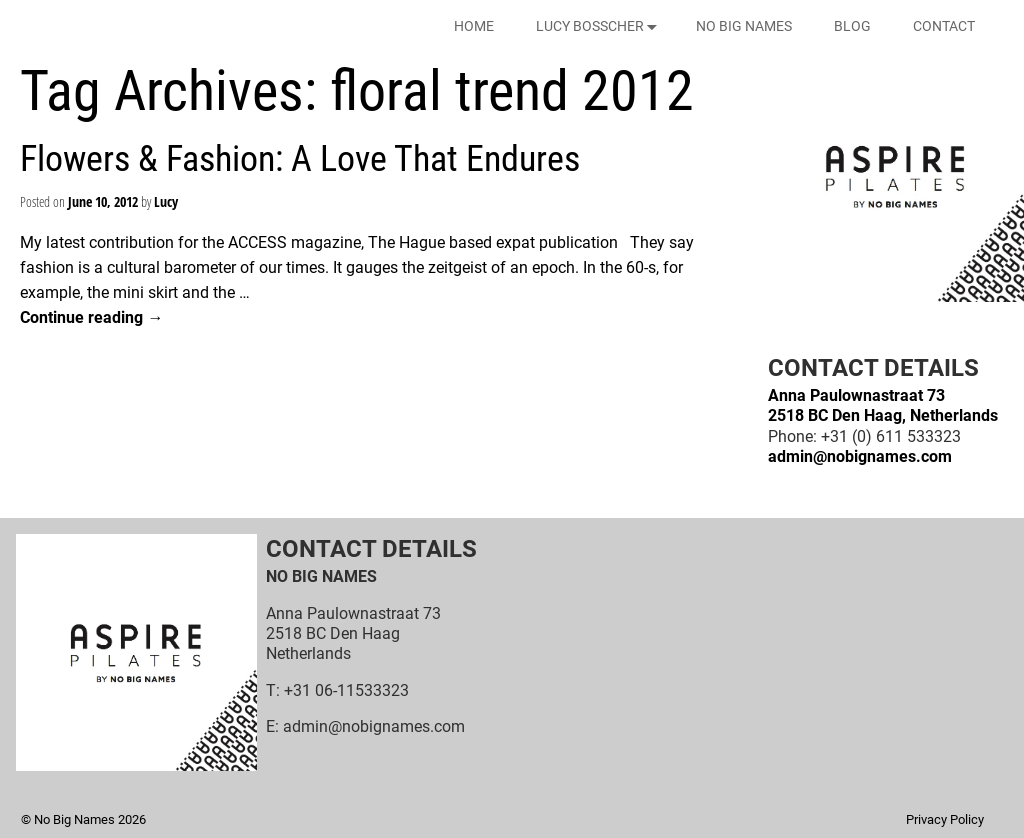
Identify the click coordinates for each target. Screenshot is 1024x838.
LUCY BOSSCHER (600, 26)
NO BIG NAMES (744, 26)
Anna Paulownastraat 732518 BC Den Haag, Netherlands (883, 405)
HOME (474, 26)
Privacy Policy (945, 819)
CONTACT (944, 26)
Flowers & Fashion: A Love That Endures (300, 159)
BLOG (852, 26)
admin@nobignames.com (860, 456)
